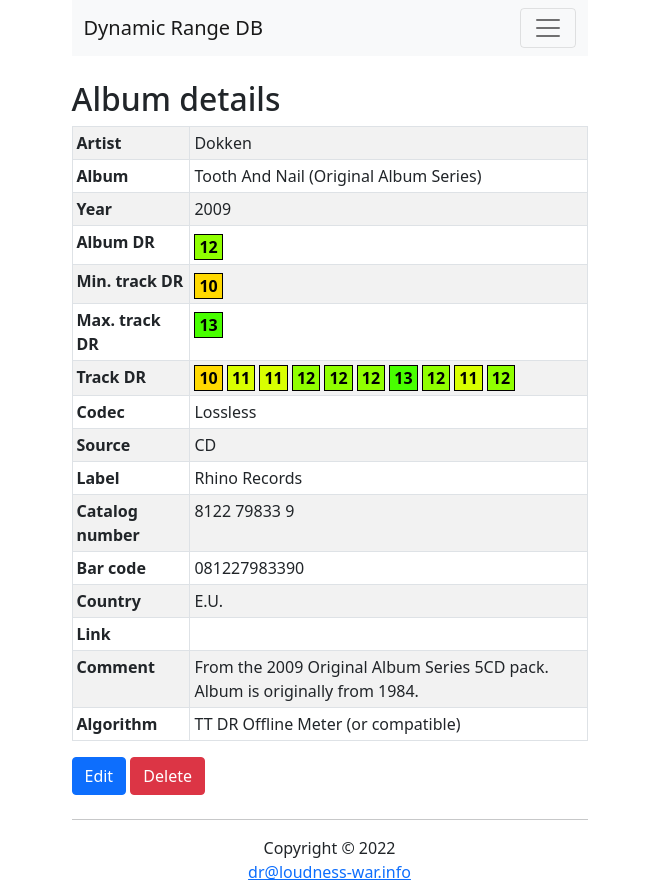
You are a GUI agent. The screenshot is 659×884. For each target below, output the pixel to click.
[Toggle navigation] (548, 28)
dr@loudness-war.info (329, 872)
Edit (99, 776)
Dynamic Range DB (173, 27)
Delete (167, 776)
